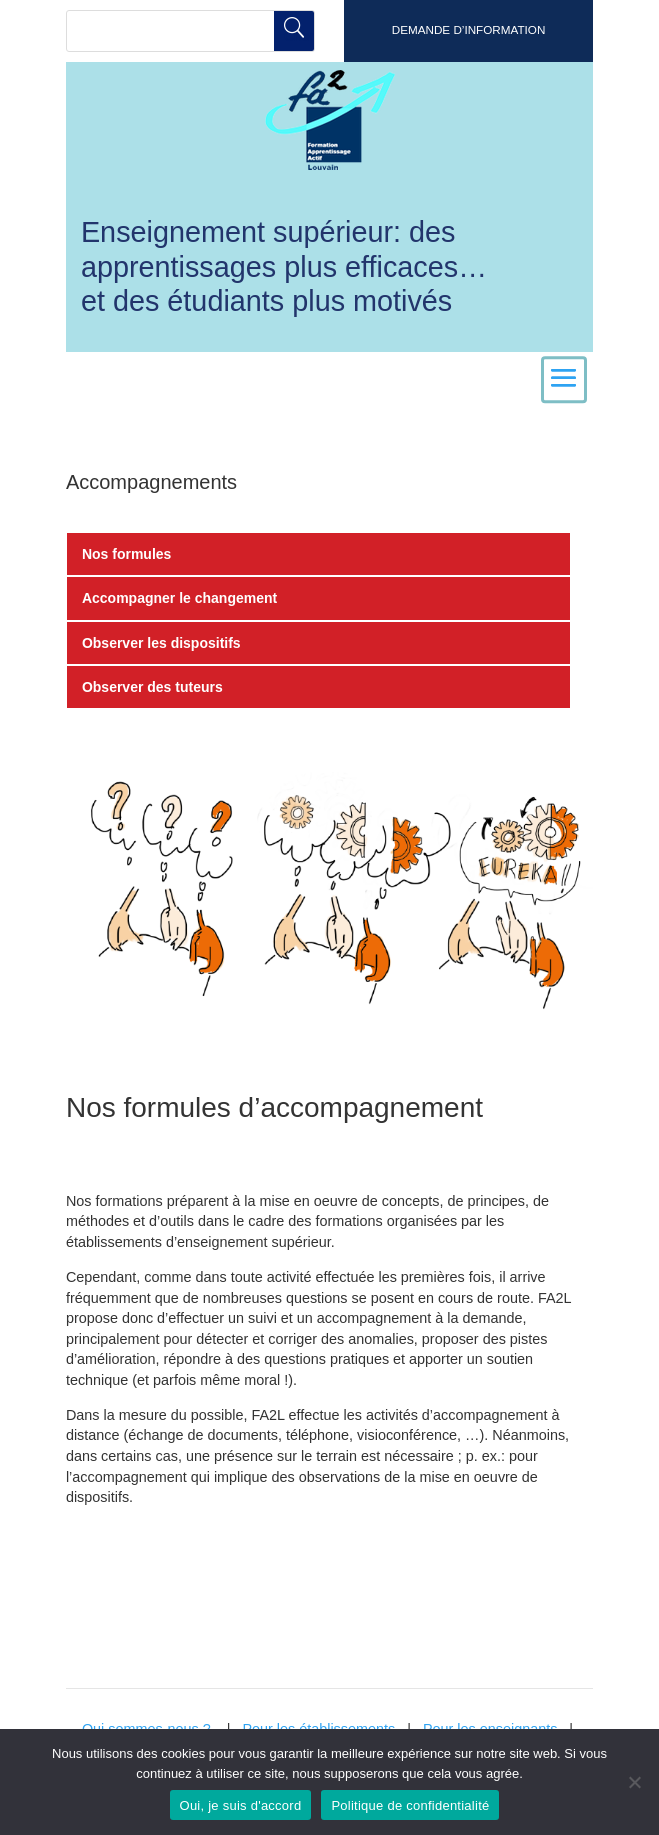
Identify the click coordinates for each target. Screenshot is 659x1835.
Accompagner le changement (179, 598)
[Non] (634, 1782)
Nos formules (126, 554)
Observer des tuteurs (152, 687)
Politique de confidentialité (410, 1805)
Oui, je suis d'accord (241, 1805)
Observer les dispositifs (161, 643)
